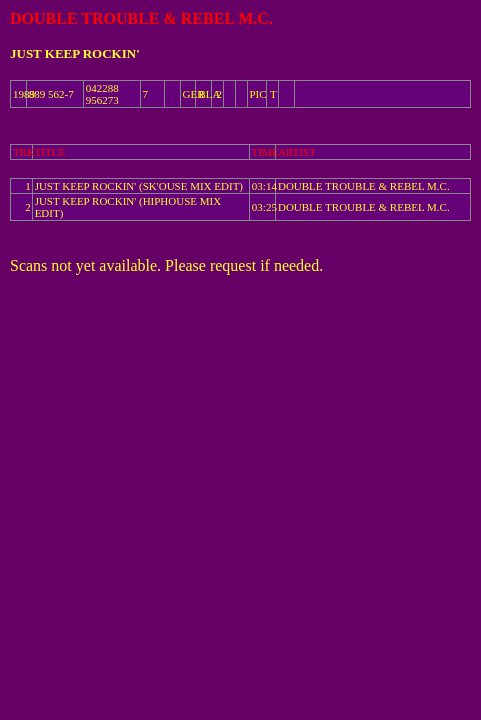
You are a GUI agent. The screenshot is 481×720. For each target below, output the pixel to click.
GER (194, 94)
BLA (209, 94)
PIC (258, 94)
